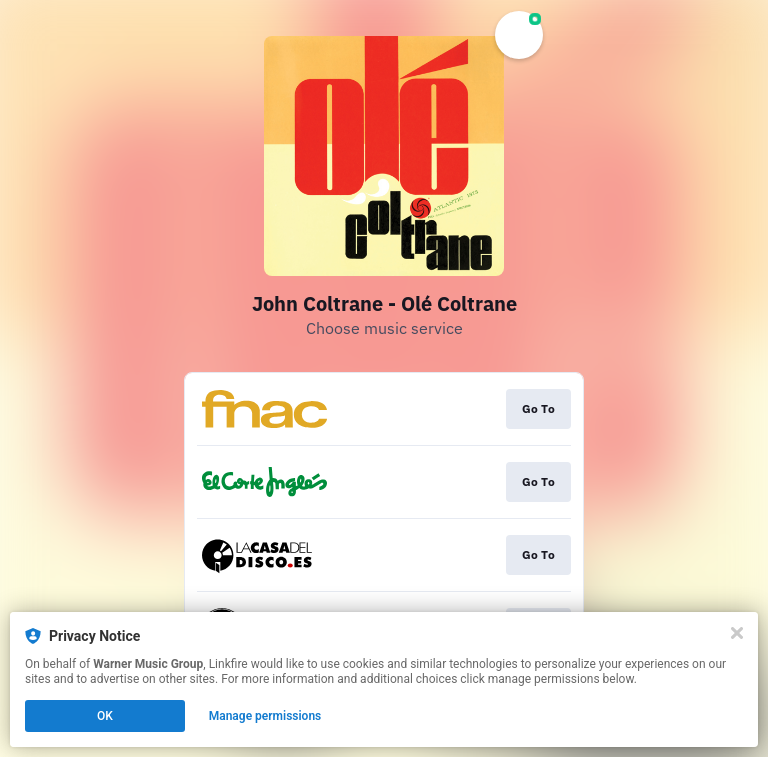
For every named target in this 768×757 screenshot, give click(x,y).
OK (105, 716)
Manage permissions (265, 716)
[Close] (737, 633)
